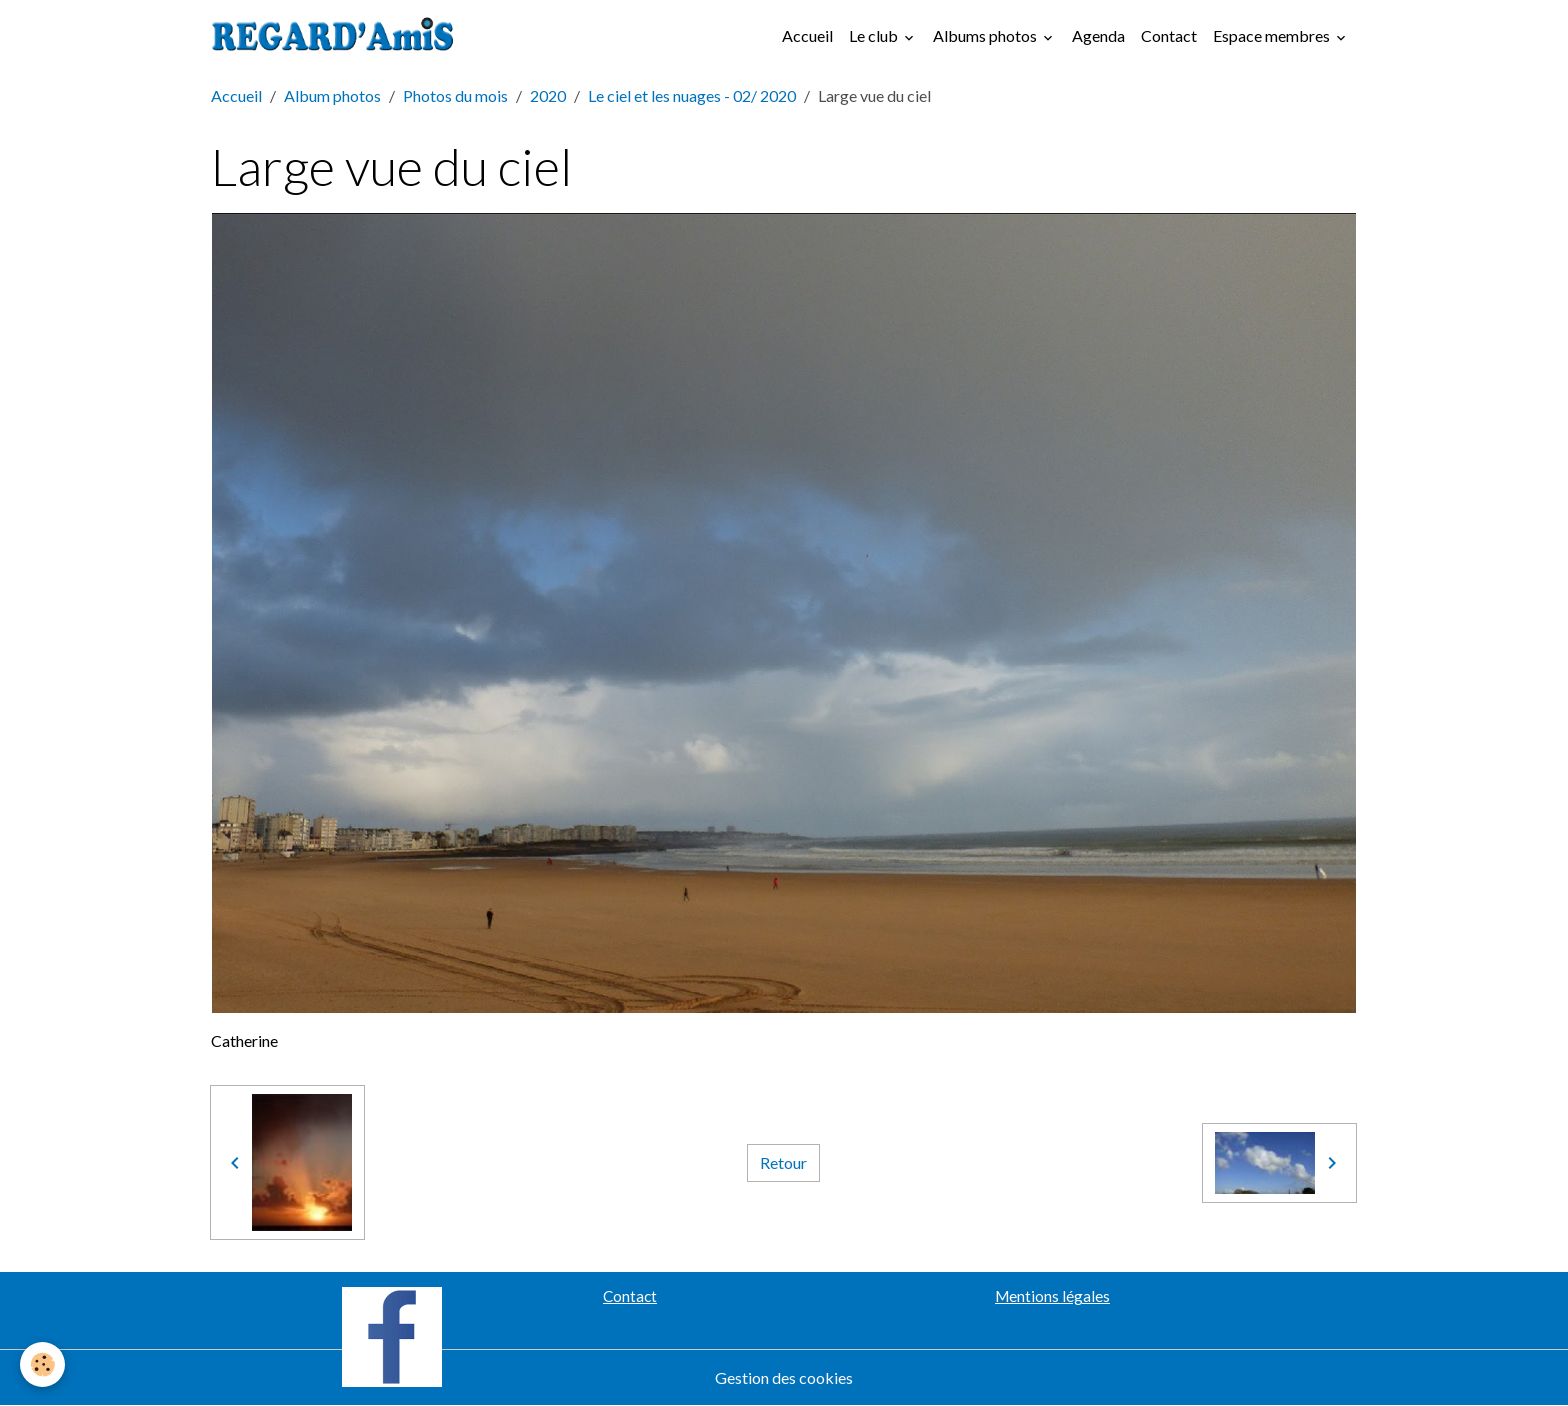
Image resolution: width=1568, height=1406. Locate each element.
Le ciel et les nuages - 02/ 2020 (692, 95)
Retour (783, 1162)
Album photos (332, 95)
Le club (875, 35)
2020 (548, 95)
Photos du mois (455, 95)
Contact (1169, 35)
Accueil (807, 35)
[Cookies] (42, 1364)
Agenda (1098, 35)
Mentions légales (1052, 1296)
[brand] (337, 36)
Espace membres (1273, 35)
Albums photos (986, 35)
